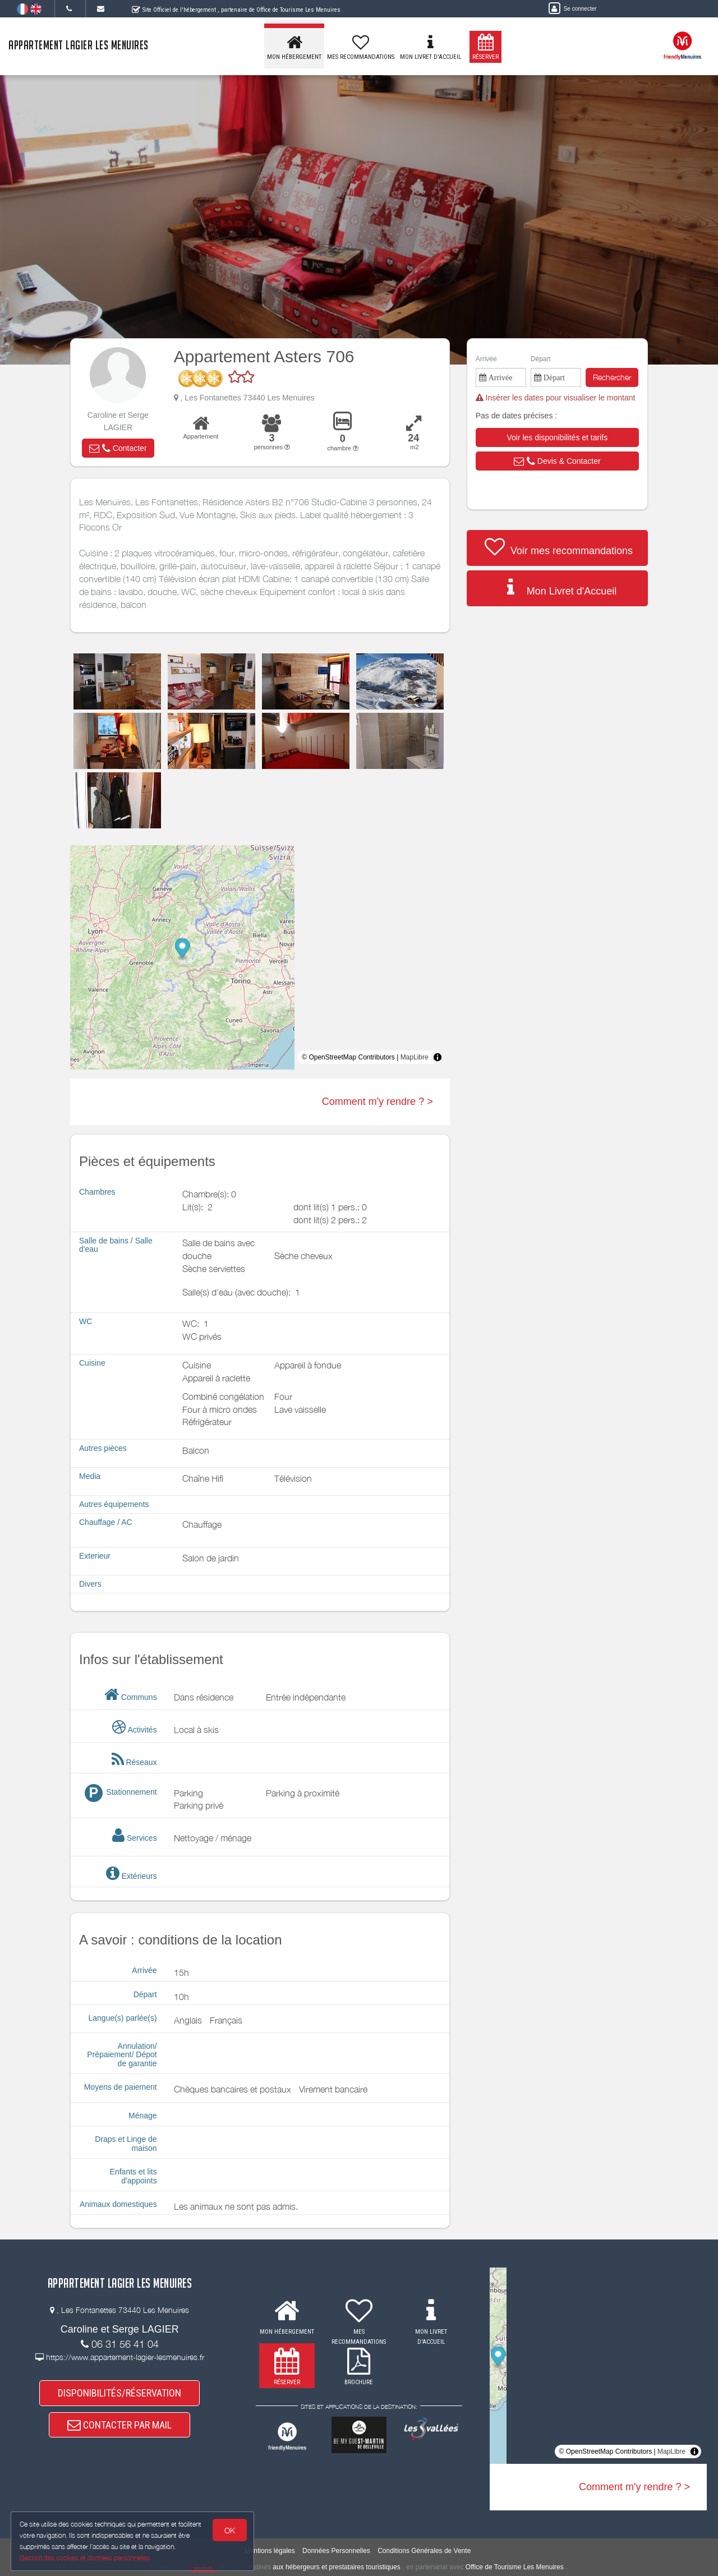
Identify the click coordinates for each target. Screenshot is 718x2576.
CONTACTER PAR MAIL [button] (119, 2429)
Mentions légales (270, 2551)
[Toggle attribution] (437, 1057)
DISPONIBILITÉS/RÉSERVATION (119, 2394)
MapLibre (415, 1057)
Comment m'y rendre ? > (377, 1101)
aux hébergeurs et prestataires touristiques (336, 2567)
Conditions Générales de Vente (424, 2551)
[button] (118, 448)
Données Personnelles (336, 2551)
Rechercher (612, 377)
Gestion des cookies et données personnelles (85, 2557)
